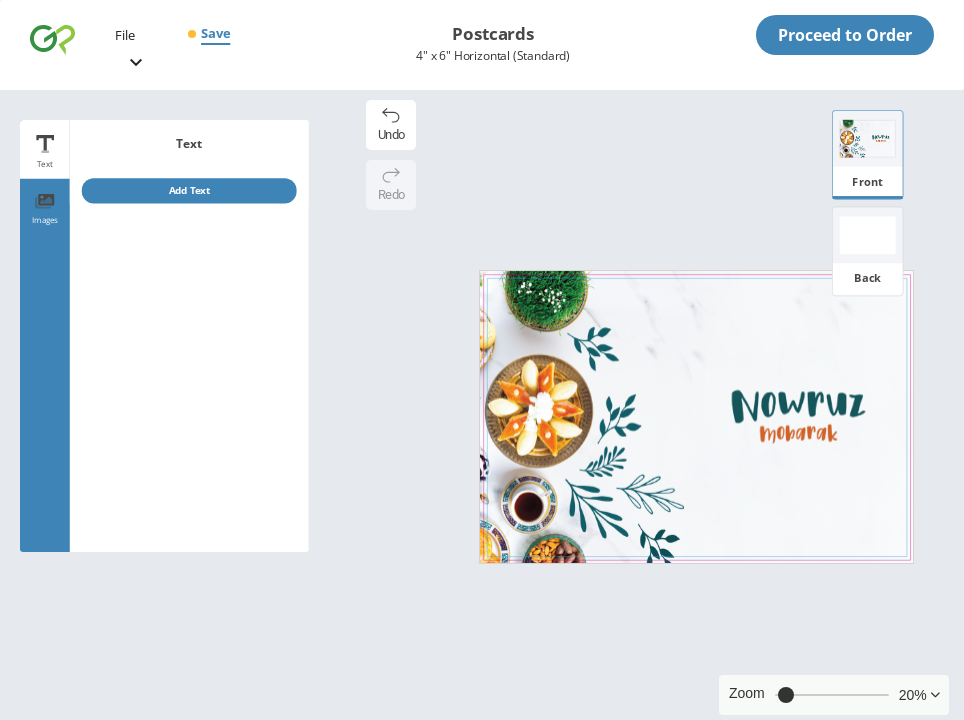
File (125, 35)
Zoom (747, 693)
